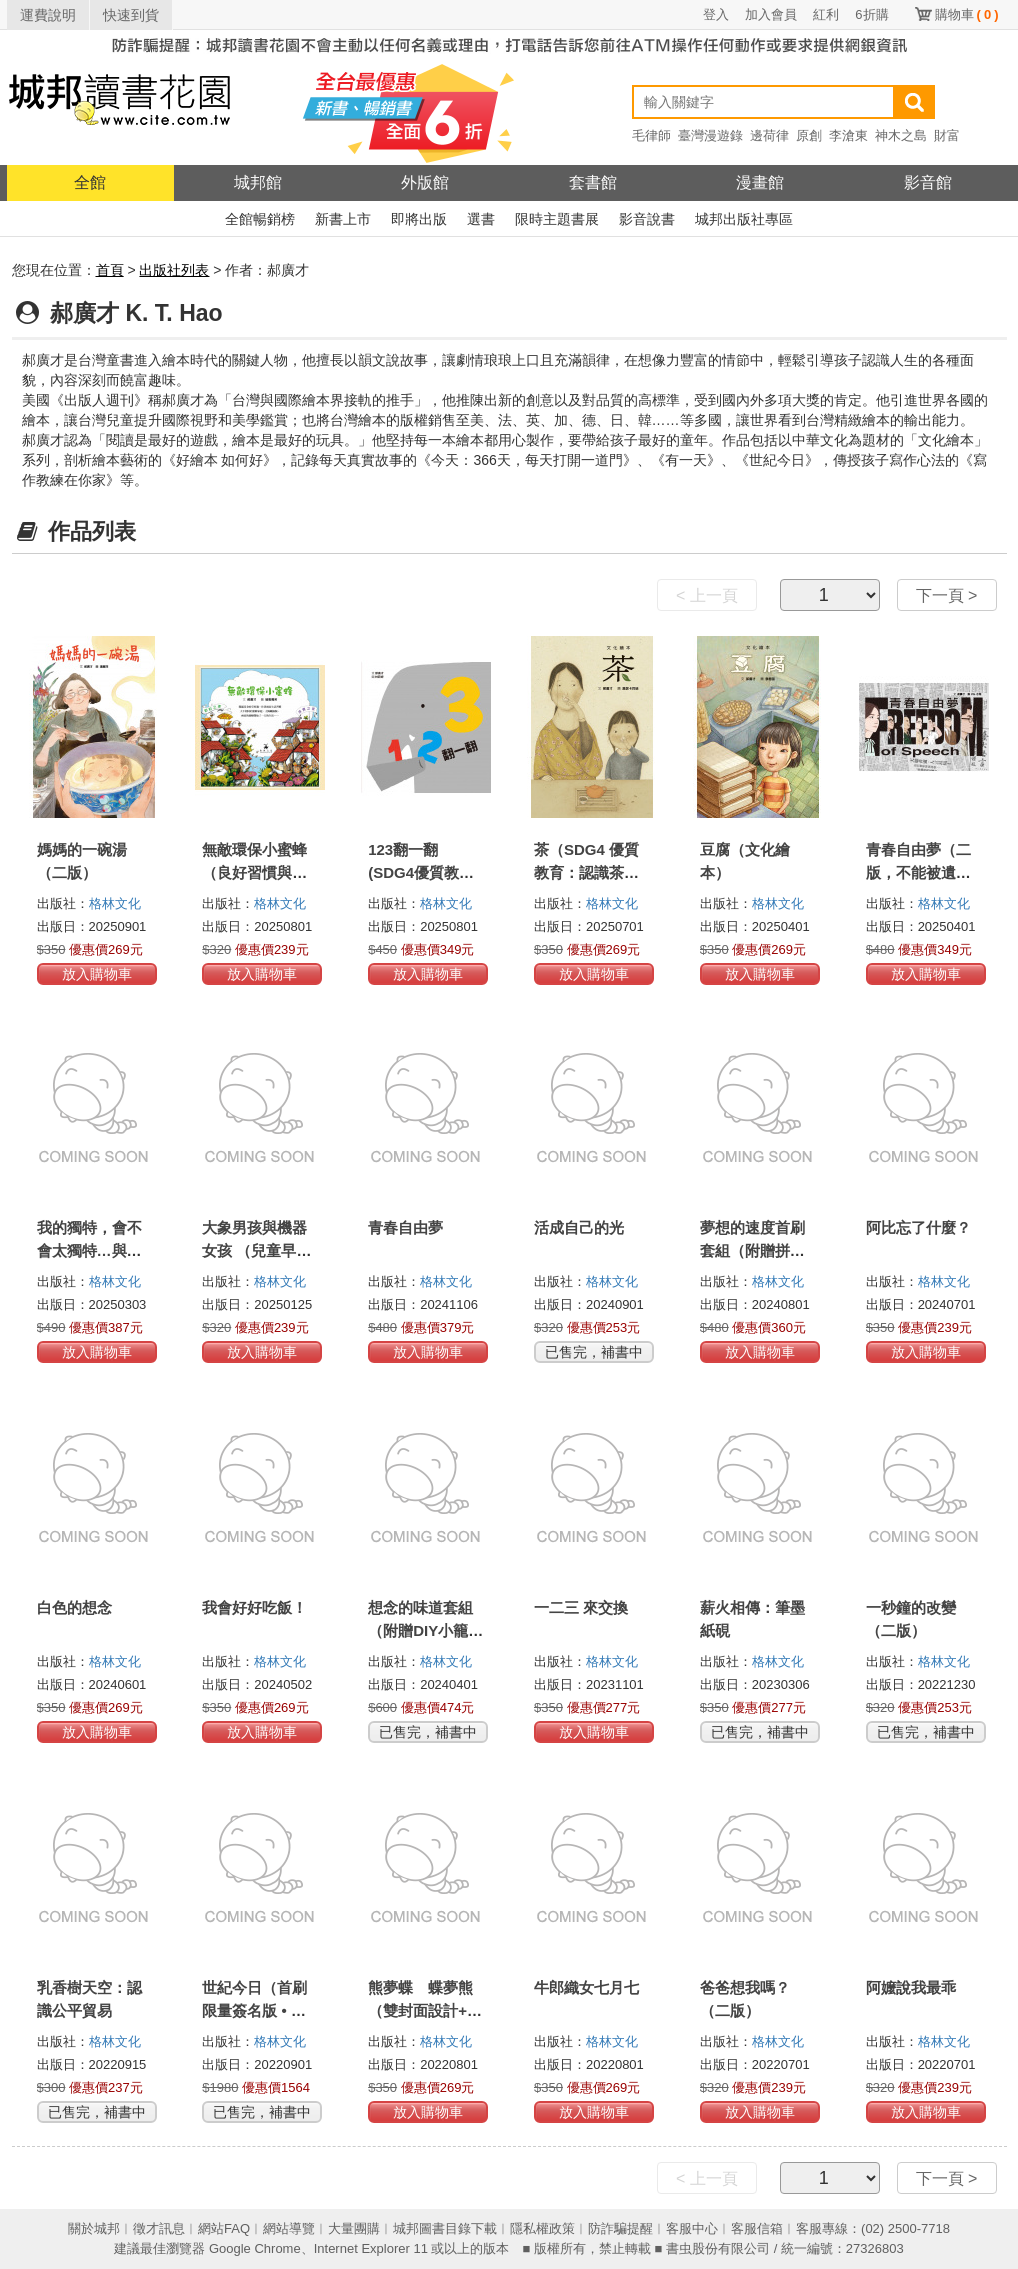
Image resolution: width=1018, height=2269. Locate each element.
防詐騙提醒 (620, 2228)
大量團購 (354, 2228)
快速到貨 (131, 15)
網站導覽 (289, 2228)
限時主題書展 (557, 219)
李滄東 (848, 135)
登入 (716, 14)
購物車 (967, 14)
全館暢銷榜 (260, 219)
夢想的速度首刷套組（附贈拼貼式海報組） (752, 1250)
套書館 (593, 182)
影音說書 (647, 219)
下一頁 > (947, 595)
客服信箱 (757, 2228)
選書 (481, 219)
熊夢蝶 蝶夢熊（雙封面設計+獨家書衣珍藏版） (425, 2010)
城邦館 (258, 182)
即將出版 (419, 219)
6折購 (871, 14)
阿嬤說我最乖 (911, 1987)
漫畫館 (760, 182)
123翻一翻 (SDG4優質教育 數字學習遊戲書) (423, 872)
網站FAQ (224, 2228)
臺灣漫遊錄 (710, 135)
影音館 (928, 182)
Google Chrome (255, 2248)
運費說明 (48, 15)
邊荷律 (769, 135)
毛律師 (651, 135)
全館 (90, 182)
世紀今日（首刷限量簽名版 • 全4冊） (258, 2010)
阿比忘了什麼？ (918, 1227)
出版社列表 (174, 270)
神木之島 (901, 135)
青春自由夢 (405, 1227)
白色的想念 (74, 1607)
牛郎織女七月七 (586, 1987)
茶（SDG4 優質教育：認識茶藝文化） (586, 872)
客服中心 (692, 2228)
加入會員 (771, 14)
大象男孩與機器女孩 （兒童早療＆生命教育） (256, 1250)
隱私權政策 (542, 2228)
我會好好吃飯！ (254, 1607)
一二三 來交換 (581, 1607)
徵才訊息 (159, 2228)
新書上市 (343, 219)
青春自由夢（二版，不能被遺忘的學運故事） (918, 872)
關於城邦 (94, 2228)
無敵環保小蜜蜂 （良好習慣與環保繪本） (254, 872)
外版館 (425, 182)
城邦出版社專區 (744, 219)
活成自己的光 (579, 1227)
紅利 (826, 14)
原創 (809, 135)
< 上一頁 (707, 595)
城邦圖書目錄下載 (445, 2228)
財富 (947, 135)
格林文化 (115, 903)
